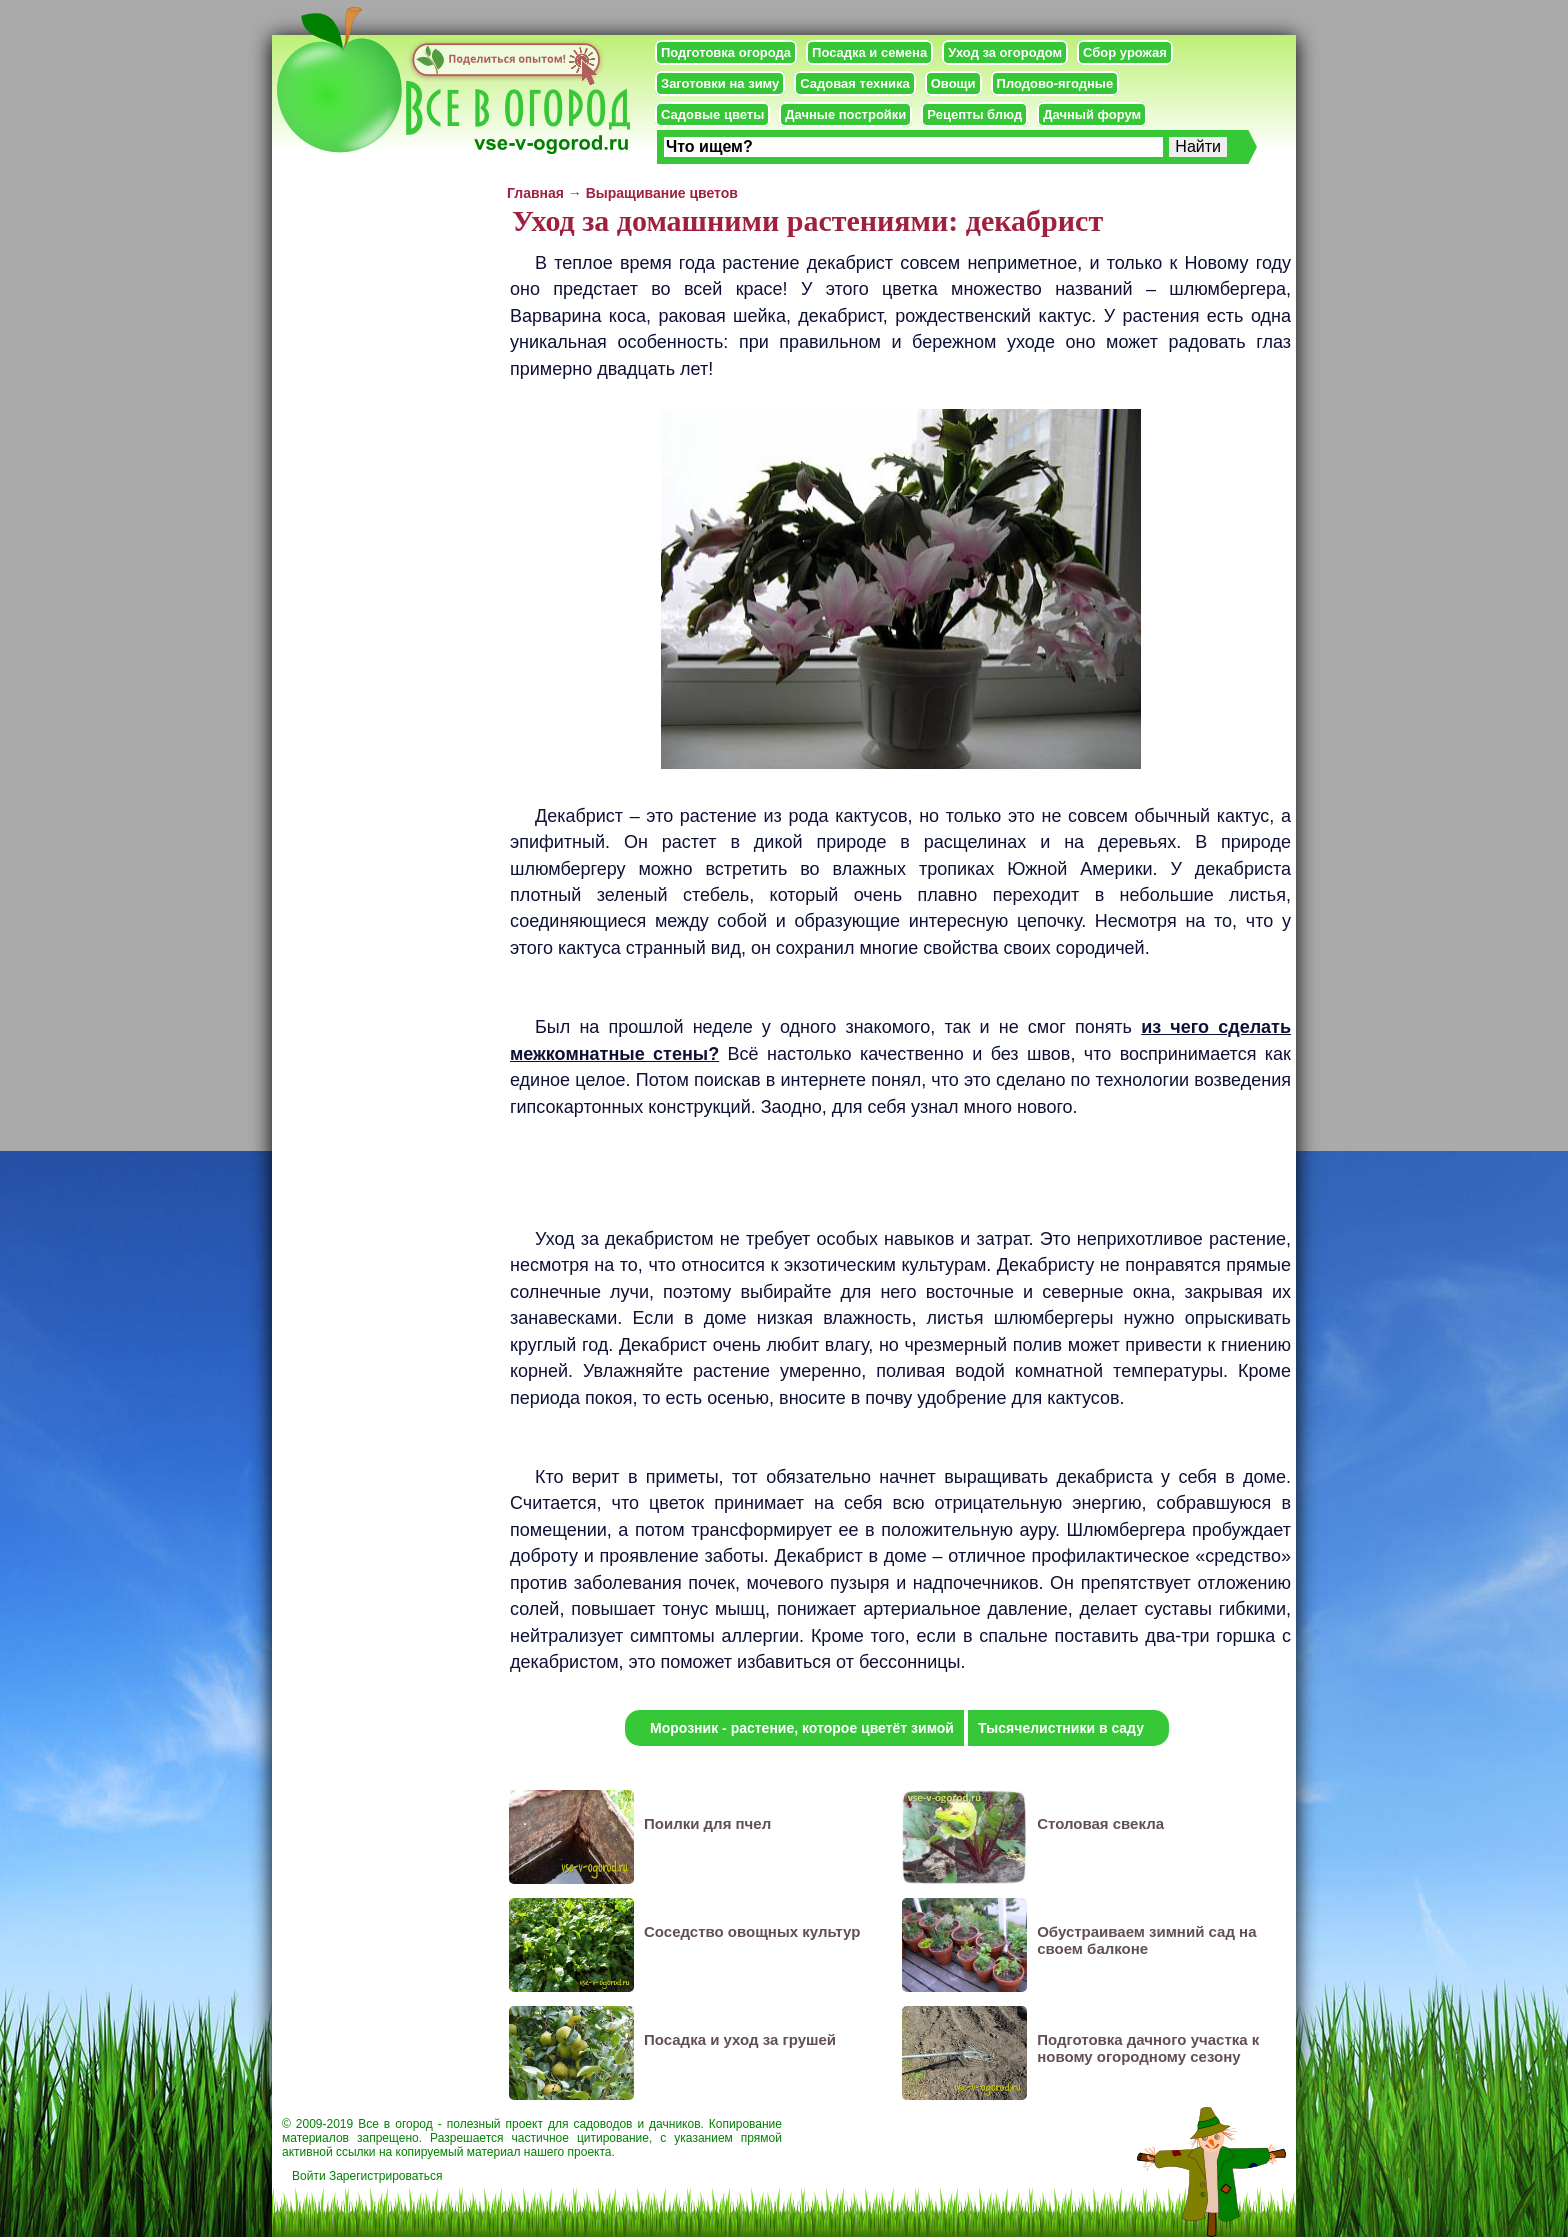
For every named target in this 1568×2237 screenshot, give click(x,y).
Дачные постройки (845, 114)
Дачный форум (1092, 114)
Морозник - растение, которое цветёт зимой (802, 1728)
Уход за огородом (1005, 52)
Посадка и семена (869, 52)
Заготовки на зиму (720, 83)
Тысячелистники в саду (1061, 1728)
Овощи (953, 83)
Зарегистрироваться (385, 2176)
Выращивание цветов (662, 193)
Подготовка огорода (726, 52)
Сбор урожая (1125, 52)
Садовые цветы (712, 114)
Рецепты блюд (974, 114)
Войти (309, 2176)
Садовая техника (854, 83)
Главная (535, 193)
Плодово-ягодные (1055, 83)
